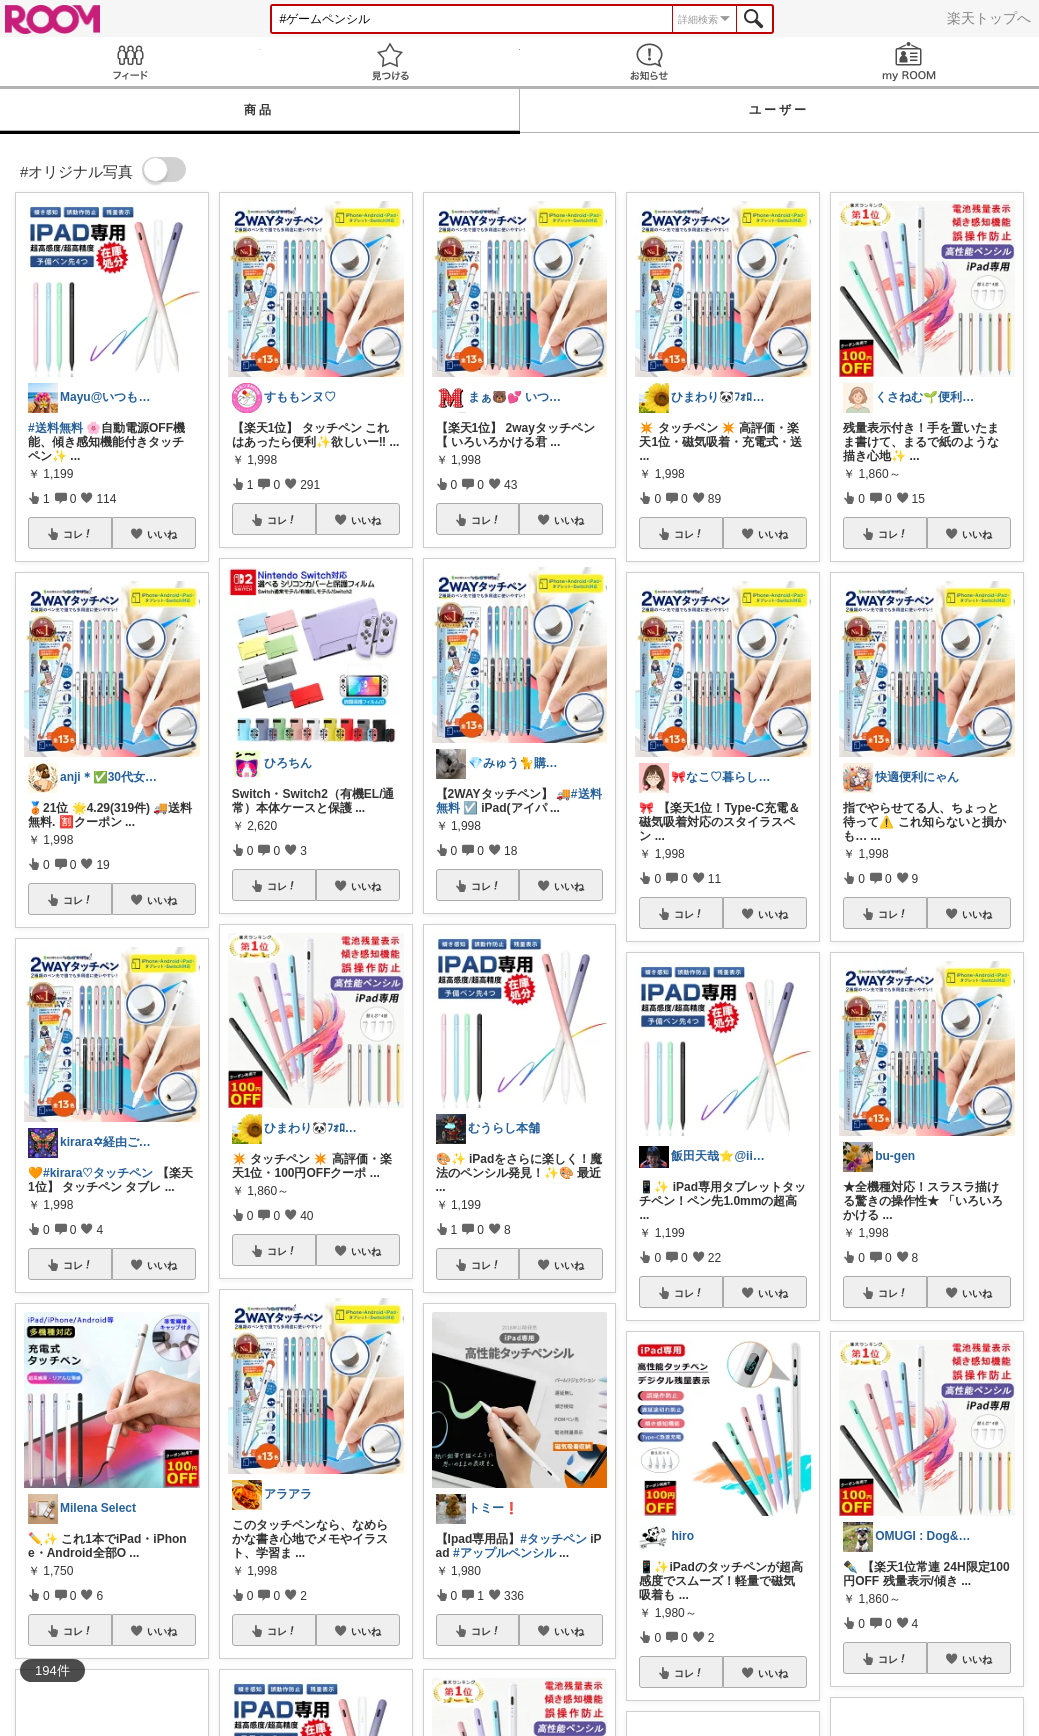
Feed (130, 61)
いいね (162, 534)
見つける (390, 61)
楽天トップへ (989, 18)
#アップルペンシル (504, 1553)
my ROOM (909, 61)
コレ (78, 534)
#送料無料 (55, 428)
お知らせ (650, 61)
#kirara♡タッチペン (98, 1173)
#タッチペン (553, 1539)
